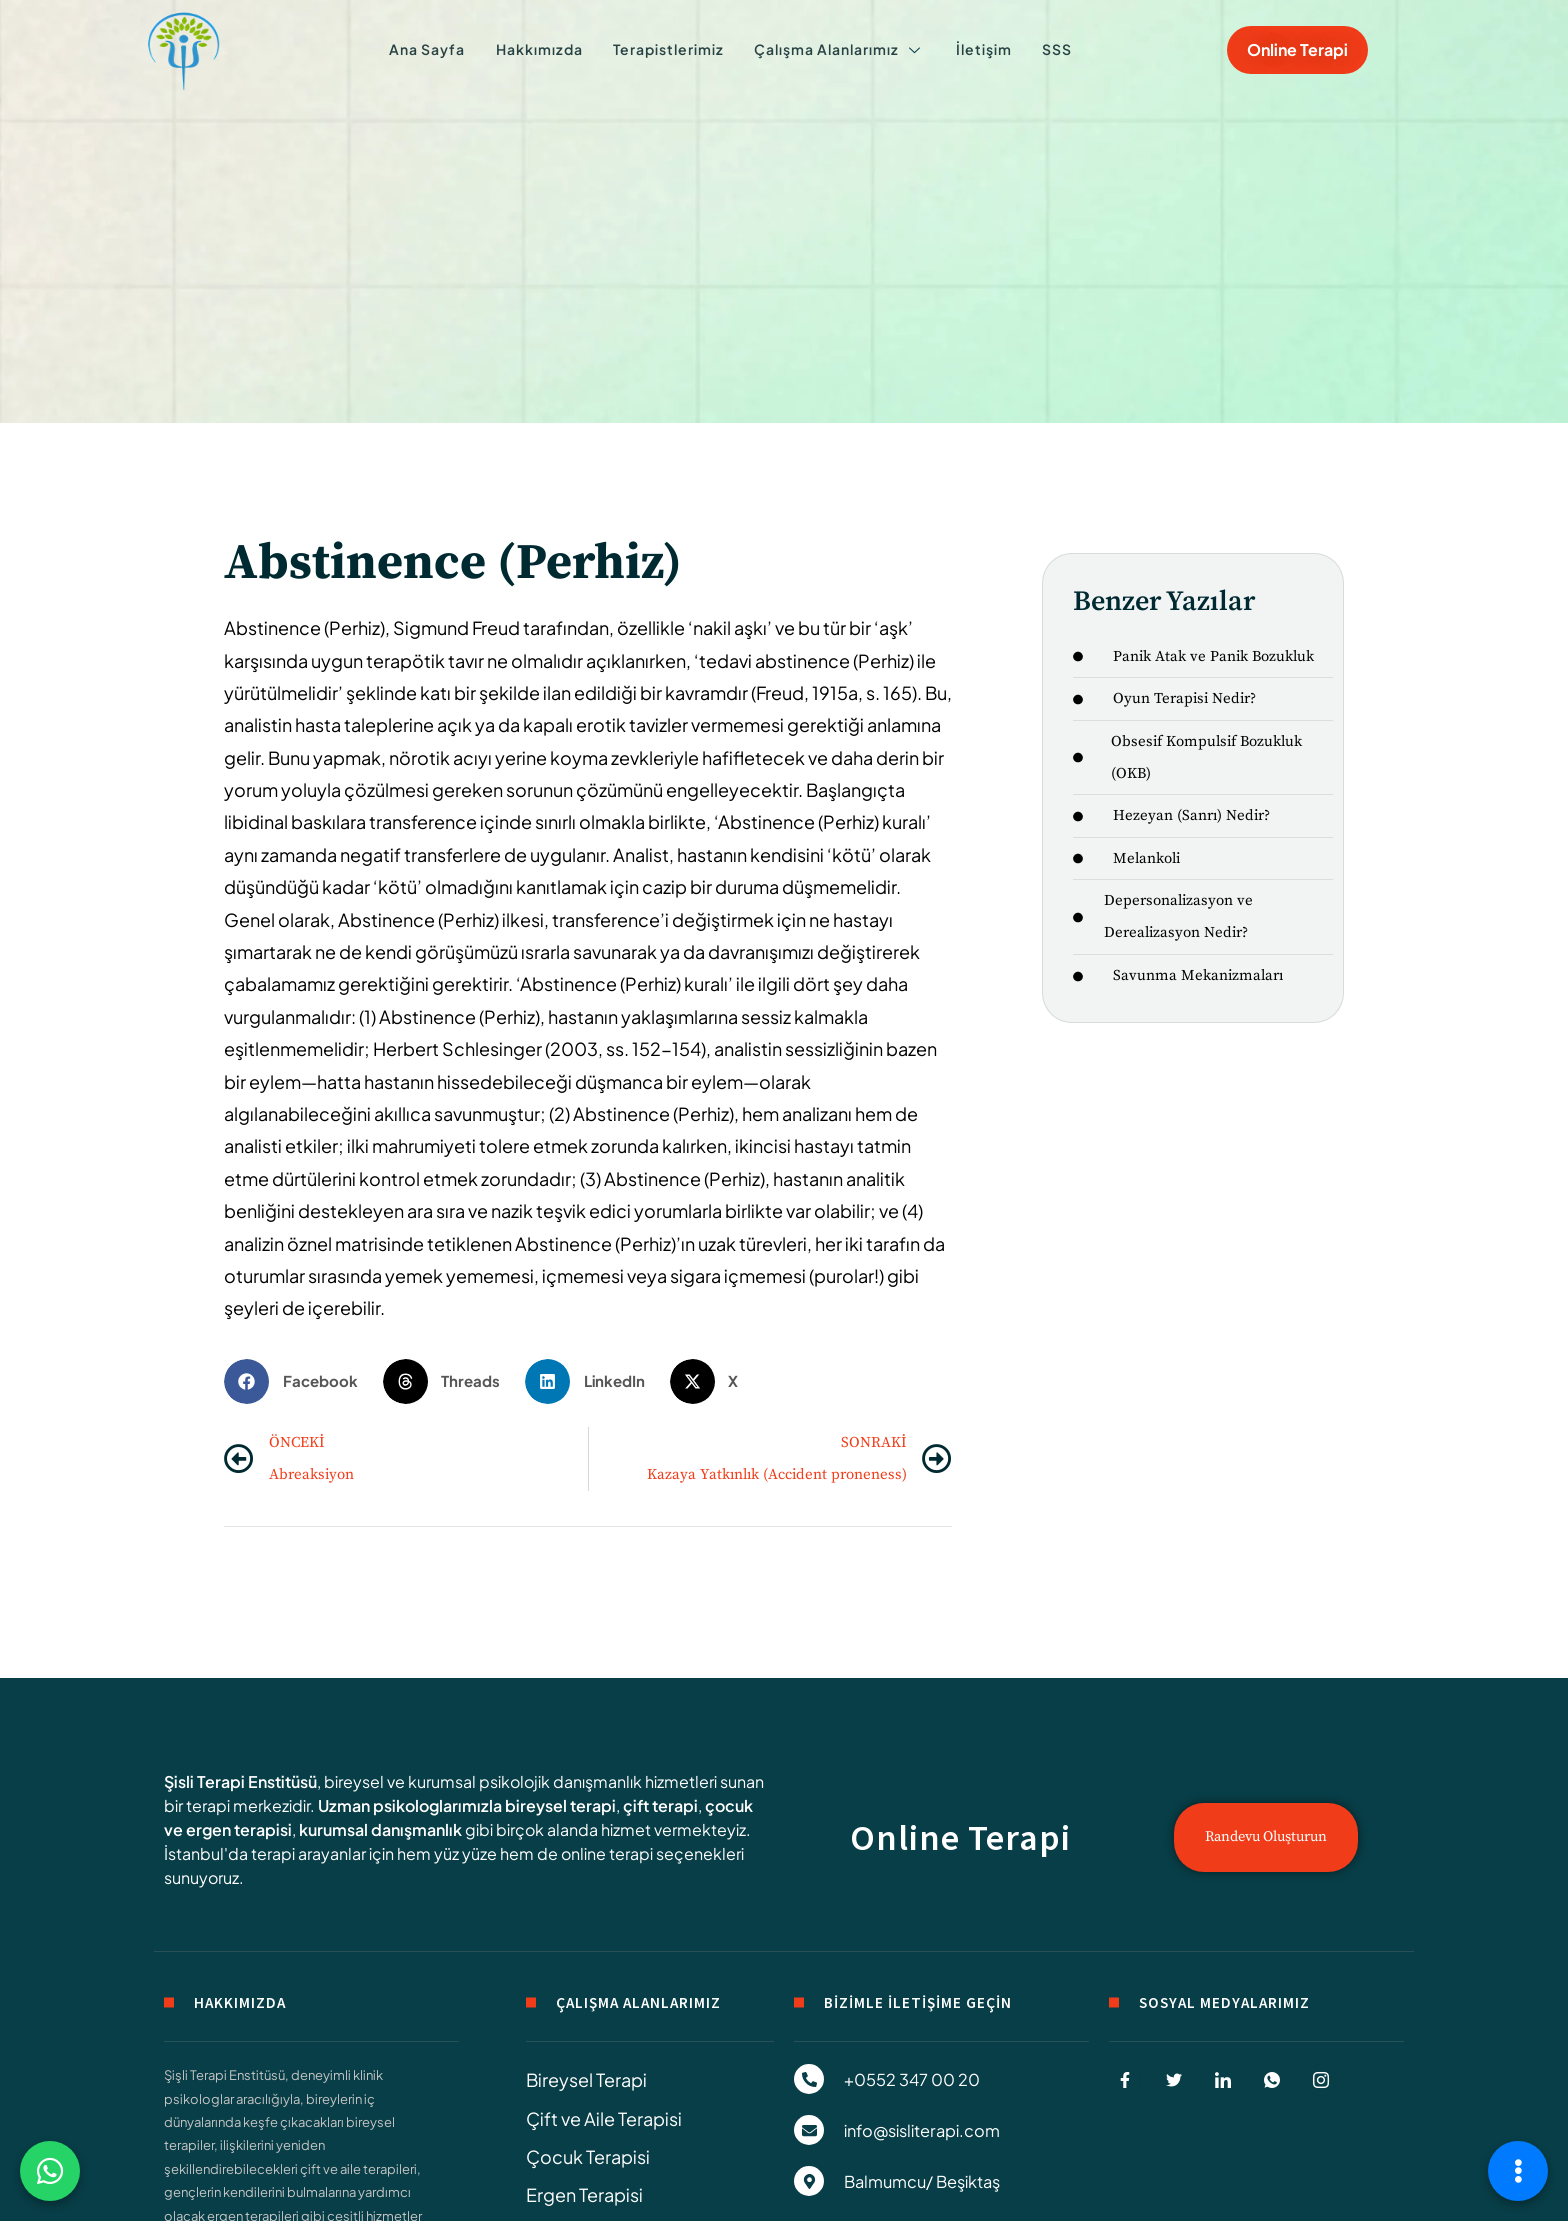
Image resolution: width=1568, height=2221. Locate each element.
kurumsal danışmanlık (380, 1829)
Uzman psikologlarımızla (410, 1805)
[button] (298, 1381)
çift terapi (660, 1805)
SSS (1029, 50)
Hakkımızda (551, 50)
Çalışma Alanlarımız (832, 50)
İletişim (966, 50)
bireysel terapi (560, 1805)
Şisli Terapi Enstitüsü (240, 1781)
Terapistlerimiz (670, 50)
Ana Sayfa (450, 50)
